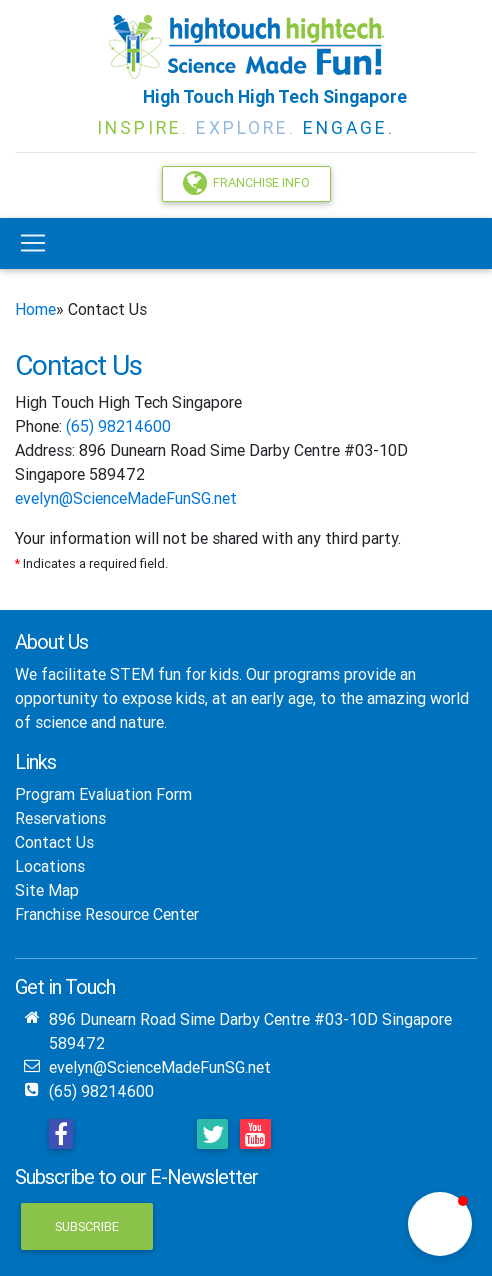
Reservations (60, 818)
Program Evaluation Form (103, 794)
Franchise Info (246, 183)
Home (35, 309)
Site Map (47, 890)
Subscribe (87, 1226)
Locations (50, 866)
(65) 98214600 (118, 426)
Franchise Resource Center (107, 914)
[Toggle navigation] (33, 243)
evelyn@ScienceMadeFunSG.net (126, 498)
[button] (440, 1224)
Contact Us (54, 842)
